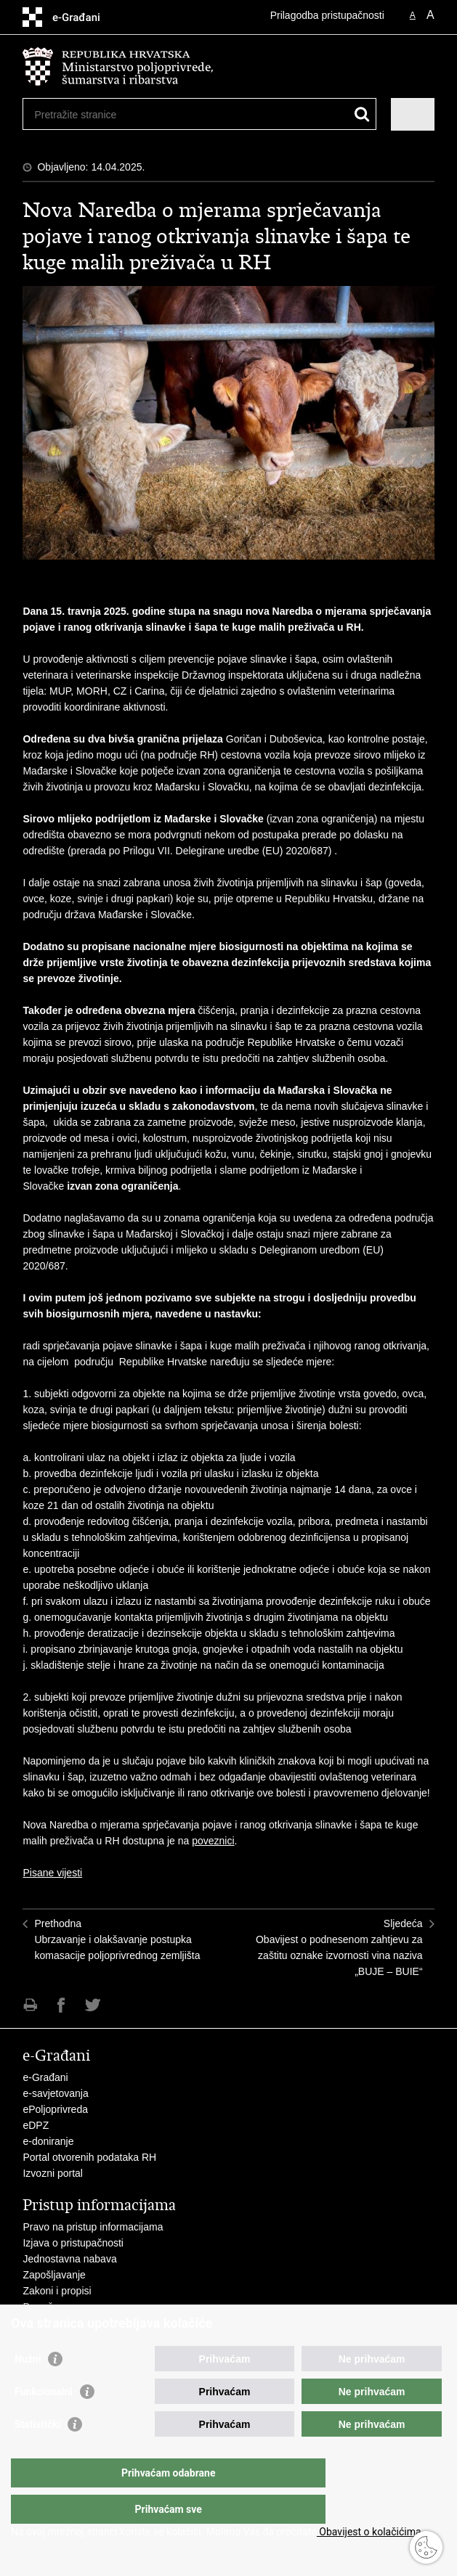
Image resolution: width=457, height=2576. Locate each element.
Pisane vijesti (52, 1872)
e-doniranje (48, 2141)
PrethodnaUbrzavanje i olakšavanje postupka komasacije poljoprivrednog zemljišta (117, 1939)
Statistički (37, 2453)
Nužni (28, 2388)
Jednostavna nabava (69, 2259)
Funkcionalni (44, 2420)
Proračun (43, 2307)
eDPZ (36, 2125)
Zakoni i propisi (57, 2291)
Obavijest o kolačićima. (370, 2532)
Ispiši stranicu (30, 2005)
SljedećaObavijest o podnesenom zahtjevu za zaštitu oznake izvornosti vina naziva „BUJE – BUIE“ (339, 1947)
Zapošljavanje (54, 2275)
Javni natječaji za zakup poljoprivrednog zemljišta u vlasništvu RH (170, 2322)
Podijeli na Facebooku (61, 2005)
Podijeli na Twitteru (92, 2005)
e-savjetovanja (55, 2093)
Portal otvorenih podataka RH (89, 2157)
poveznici (213, 1841)
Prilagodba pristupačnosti (327, 15)
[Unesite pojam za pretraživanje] (87, 114)
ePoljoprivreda (55, 2109)
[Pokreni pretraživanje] (362, 114)
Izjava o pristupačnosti (73, 2243)
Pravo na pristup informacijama (93, 2227)
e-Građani (45, 2077)
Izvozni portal (52, 2173)
